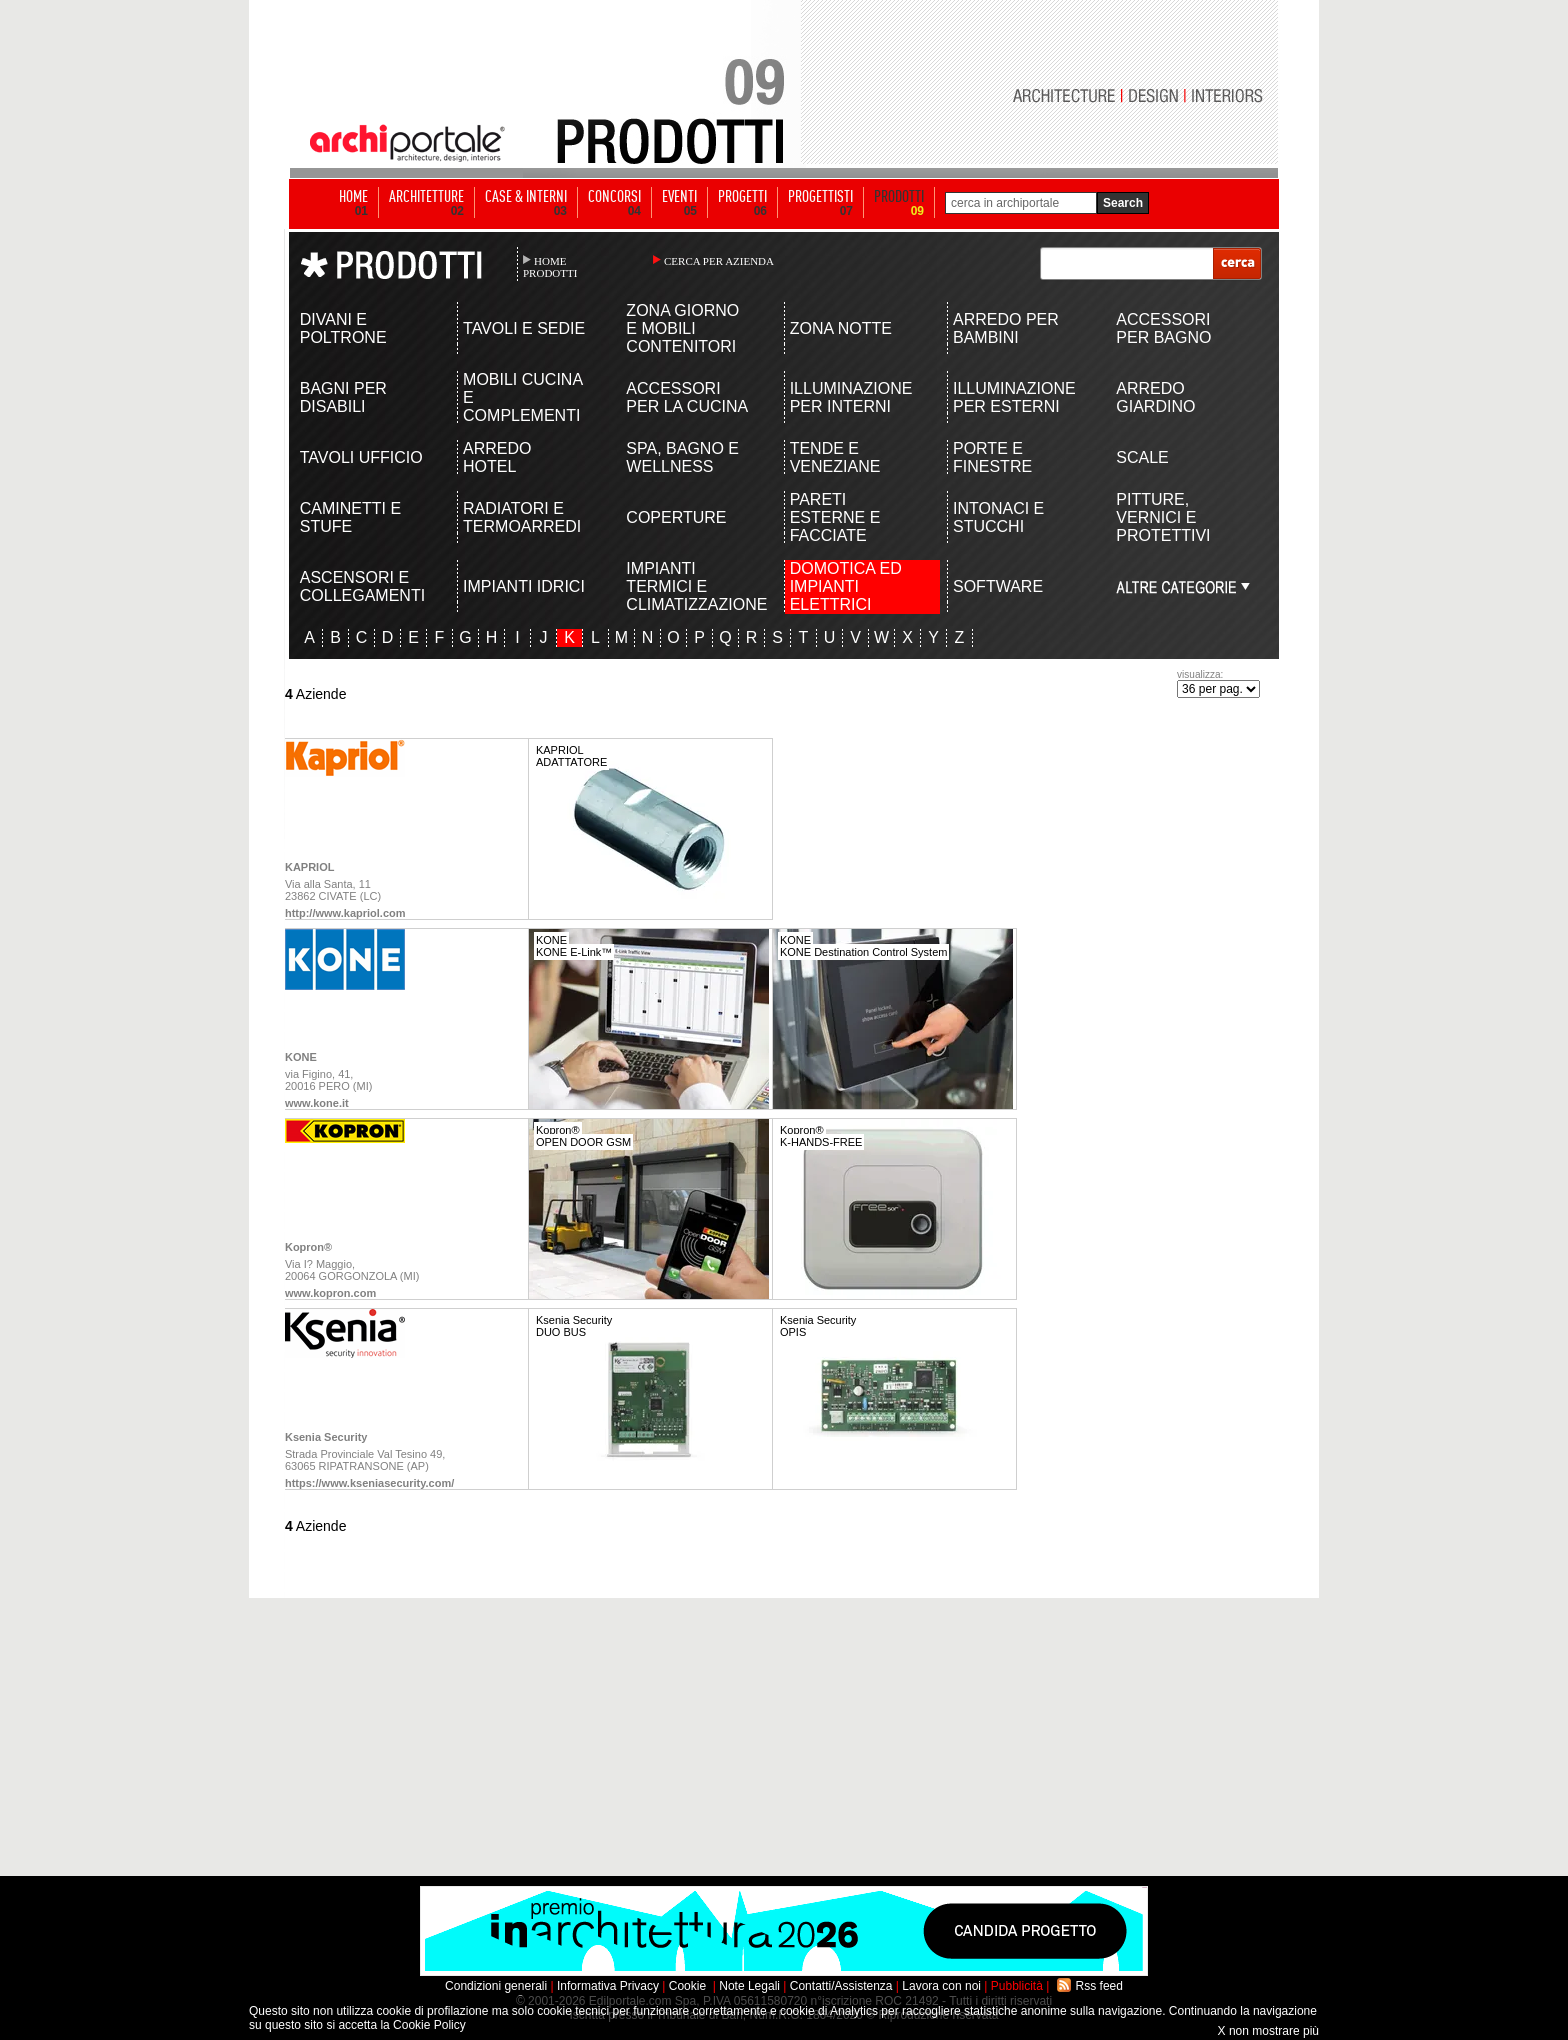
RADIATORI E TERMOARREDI (522, 517)
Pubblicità (1017, 1986)
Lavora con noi (941, 1986)
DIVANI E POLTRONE (343, 328)
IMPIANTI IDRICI (524, 586)
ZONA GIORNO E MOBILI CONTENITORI (682, 328)
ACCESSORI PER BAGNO (1163, 328)
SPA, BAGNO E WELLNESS (682, 457)
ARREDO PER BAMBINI (1006, 328)
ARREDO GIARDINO (1155, 397)
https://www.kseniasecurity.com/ (369, 1483)
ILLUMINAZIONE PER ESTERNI (1014, 397)
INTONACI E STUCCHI (998, 517)
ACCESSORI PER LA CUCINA (687, 397)
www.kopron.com (330, 1293)
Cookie (687, 1986)
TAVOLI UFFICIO (361, 457)
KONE (301, 1057)
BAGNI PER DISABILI (343, 397)
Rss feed (1099, 1986)
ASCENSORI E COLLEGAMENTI (362, 586)
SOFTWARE (998, 586)
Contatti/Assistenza (841, 1986)
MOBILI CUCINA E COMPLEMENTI (522, 397)
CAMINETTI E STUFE (350, 517)
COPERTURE (676, 517)
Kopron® (308, 1247)
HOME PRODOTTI (550, 267)
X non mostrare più (1268, 2031)
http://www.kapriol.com (345, 913)
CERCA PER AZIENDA (719, 261)
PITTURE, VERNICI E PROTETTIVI (1163, 517)
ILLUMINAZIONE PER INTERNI (851, 397)
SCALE (1142, 457)
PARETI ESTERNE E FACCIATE (835, 517)
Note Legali (749, 1986)
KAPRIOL (310, 867)
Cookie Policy (429, 2025)
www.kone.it (317, 1103)
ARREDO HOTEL (497, 457)
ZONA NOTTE (841, 328)
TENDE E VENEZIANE (835, 457)
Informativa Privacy (608, 1986)
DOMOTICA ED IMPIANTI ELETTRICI (846, 586)
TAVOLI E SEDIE (524, 328)
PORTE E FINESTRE (992, 457)
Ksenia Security (326, 1437)
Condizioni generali (496, 1986)
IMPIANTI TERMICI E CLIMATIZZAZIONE (688, 586)
